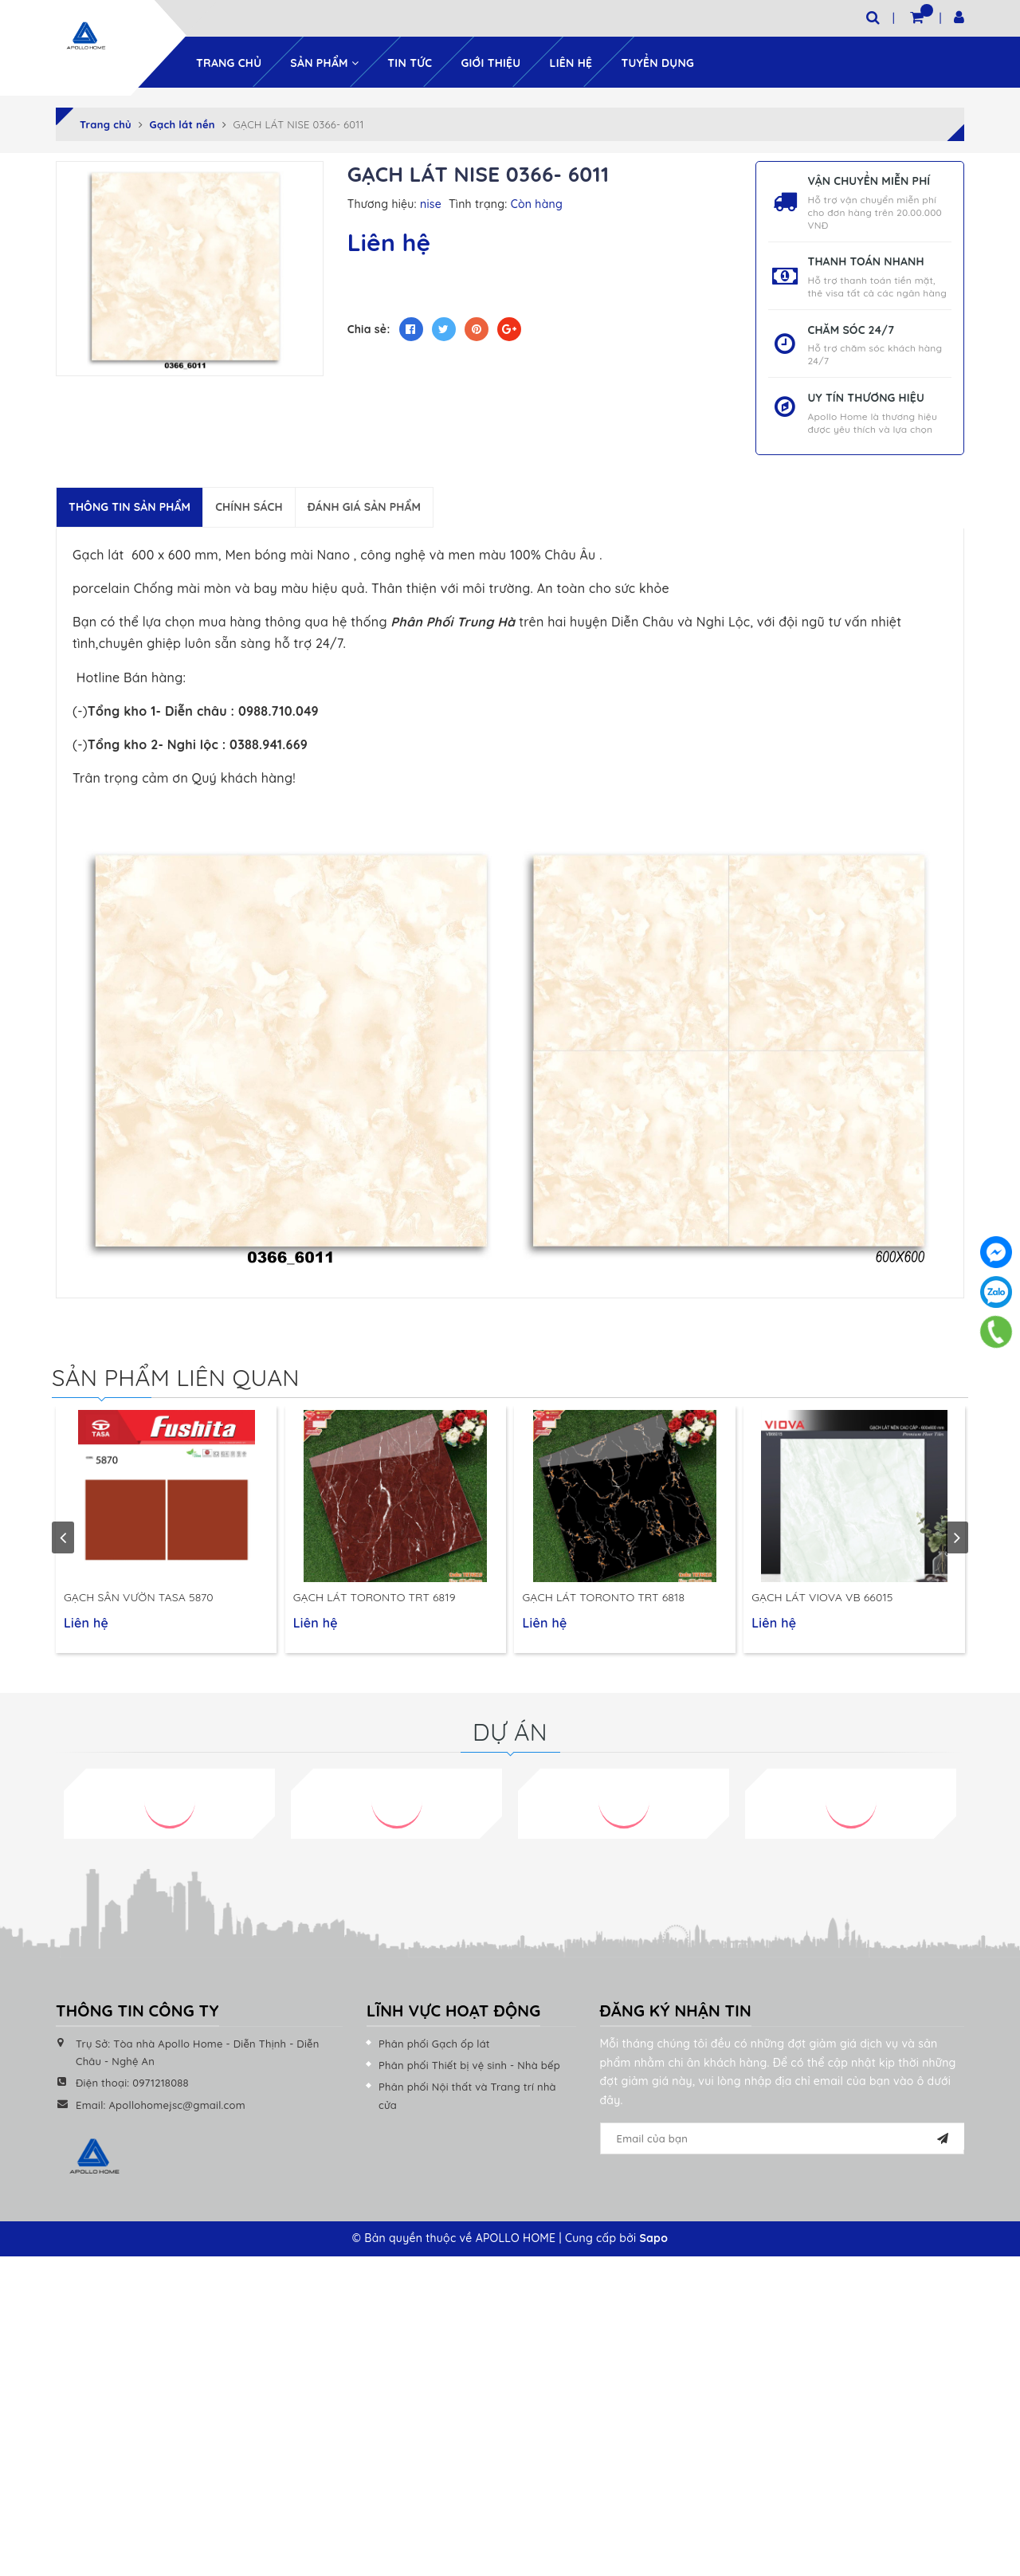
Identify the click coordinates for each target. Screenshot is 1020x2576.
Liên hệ (571, 61)
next (957, 1541)
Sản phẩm (324, 61)
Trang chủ (228, 61)
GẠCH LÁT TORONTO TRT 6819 (374, 1603)
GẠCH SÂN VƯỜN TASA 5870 (139, 1603)
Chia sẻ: (368, 327)
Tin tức (409, 61)
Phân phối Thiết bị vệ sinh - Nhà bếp (469, 2072)
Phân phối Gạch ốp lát (434, 2050)
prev (63, 1541)
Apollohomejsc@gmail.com (176, 2111)
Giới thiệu (490, 61)
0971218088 (160, 2089)
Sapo (653, 2245)
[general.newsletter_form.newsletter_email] (782, 2146)
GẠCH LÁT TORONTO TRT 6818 (603, 1603)
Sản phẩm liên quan (179, 1376)
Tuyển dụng (657, 61)
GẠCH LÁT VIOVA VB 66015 (821, 1603)
